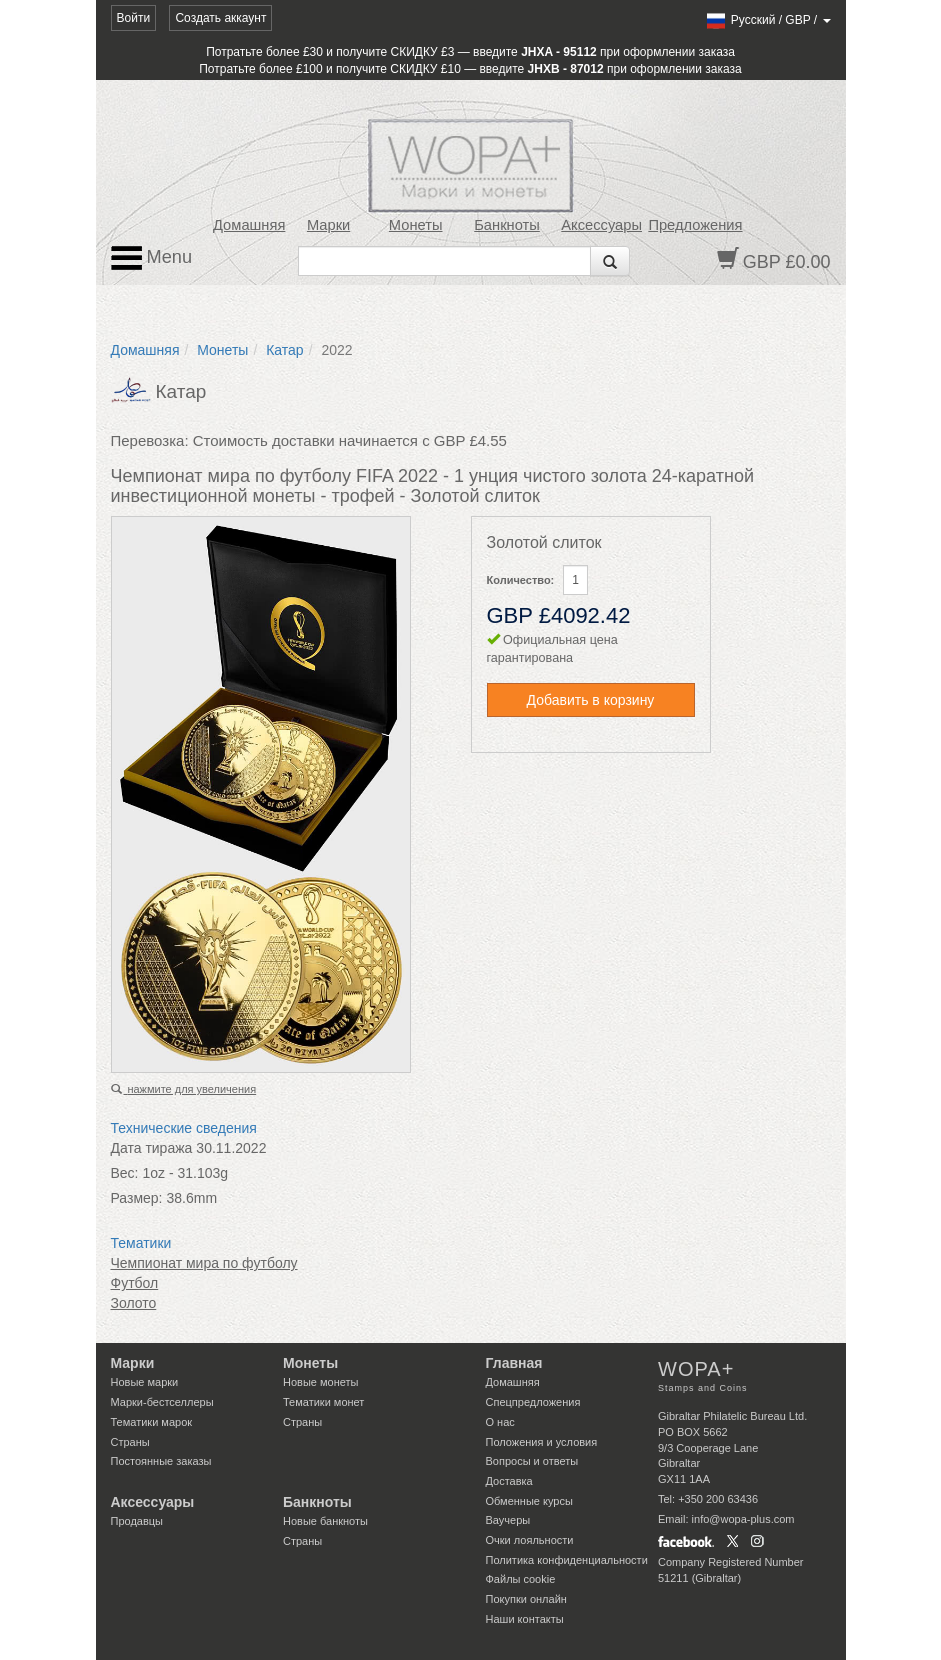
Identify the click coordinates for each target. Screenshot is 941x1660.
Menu (152, 258)
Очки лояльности (530, 1540)
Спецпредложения (533, 1402)
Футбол (135, 1283)
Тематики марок (152, 1422)
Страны (130, 1442)
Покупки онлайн (526, 1599)
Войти (134, 18)
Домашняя (249, 225)
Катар (284, 350)
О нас (500, 1422)
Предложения (695, 225)
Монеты (416, 225)
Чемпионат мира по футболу (204, 1263)
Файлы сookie (521, 1579)
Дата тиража (152, 1148)
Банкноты (507, 225)
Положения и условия (542, 1442)
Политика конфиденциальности (567, 1560)
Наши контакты (525, 1619)
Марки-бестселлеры (162, 1402)
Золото (134, 1303)
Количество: (521, 580)
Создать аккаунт (220, 18)
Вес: (125, 1173)
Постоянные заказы (161, 1461)
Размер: (137, 1198)
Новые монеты (320, 1382)
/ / (767, 20)
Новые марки (145, 1382)
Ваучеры (508, 1520)
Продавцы (137, 1521)
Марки (328, 225)
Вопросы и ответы (532, 1461)
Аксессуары (601, 225)
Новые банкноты (325, 1521)
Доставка (509, 1481)
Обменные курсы (529, 1501)
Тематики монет (323, 1402)
